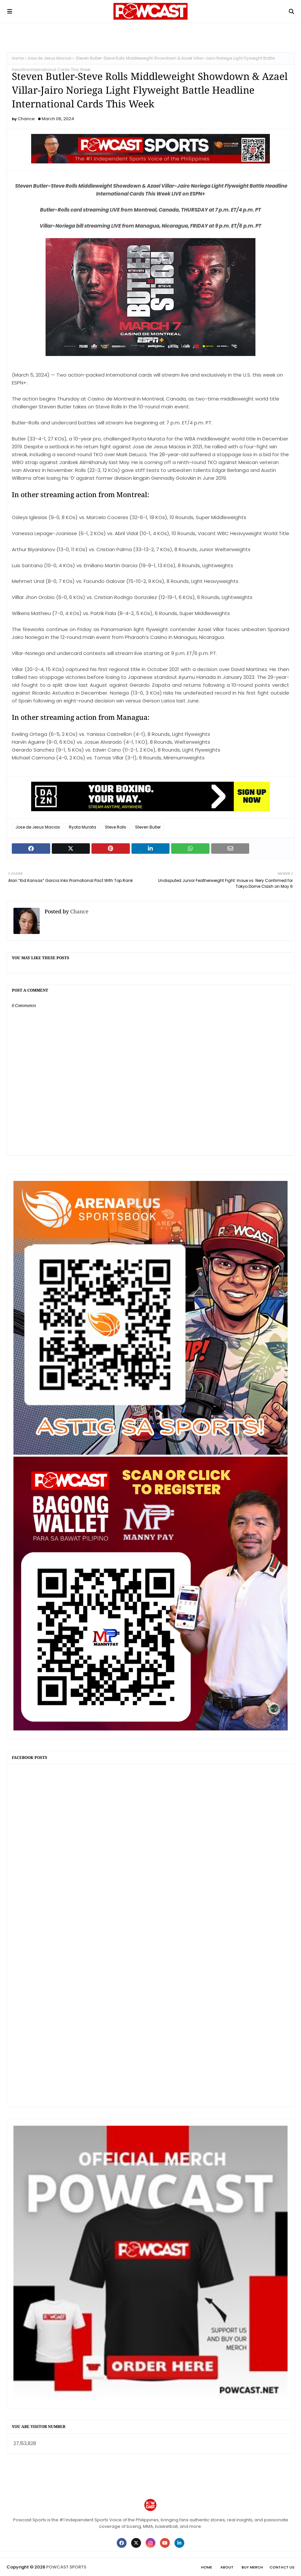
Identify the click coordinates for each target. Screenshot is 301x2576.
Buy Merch (252, 2567)
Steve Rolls (115, 827)
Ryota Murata (82, 827)
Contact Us (282, 2567)
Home (18, 58)
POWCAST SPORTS (66, 2567)
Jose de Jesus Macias (49, 58)
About (226, 2567)
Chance (26, 119)
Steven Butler (148, 827)
